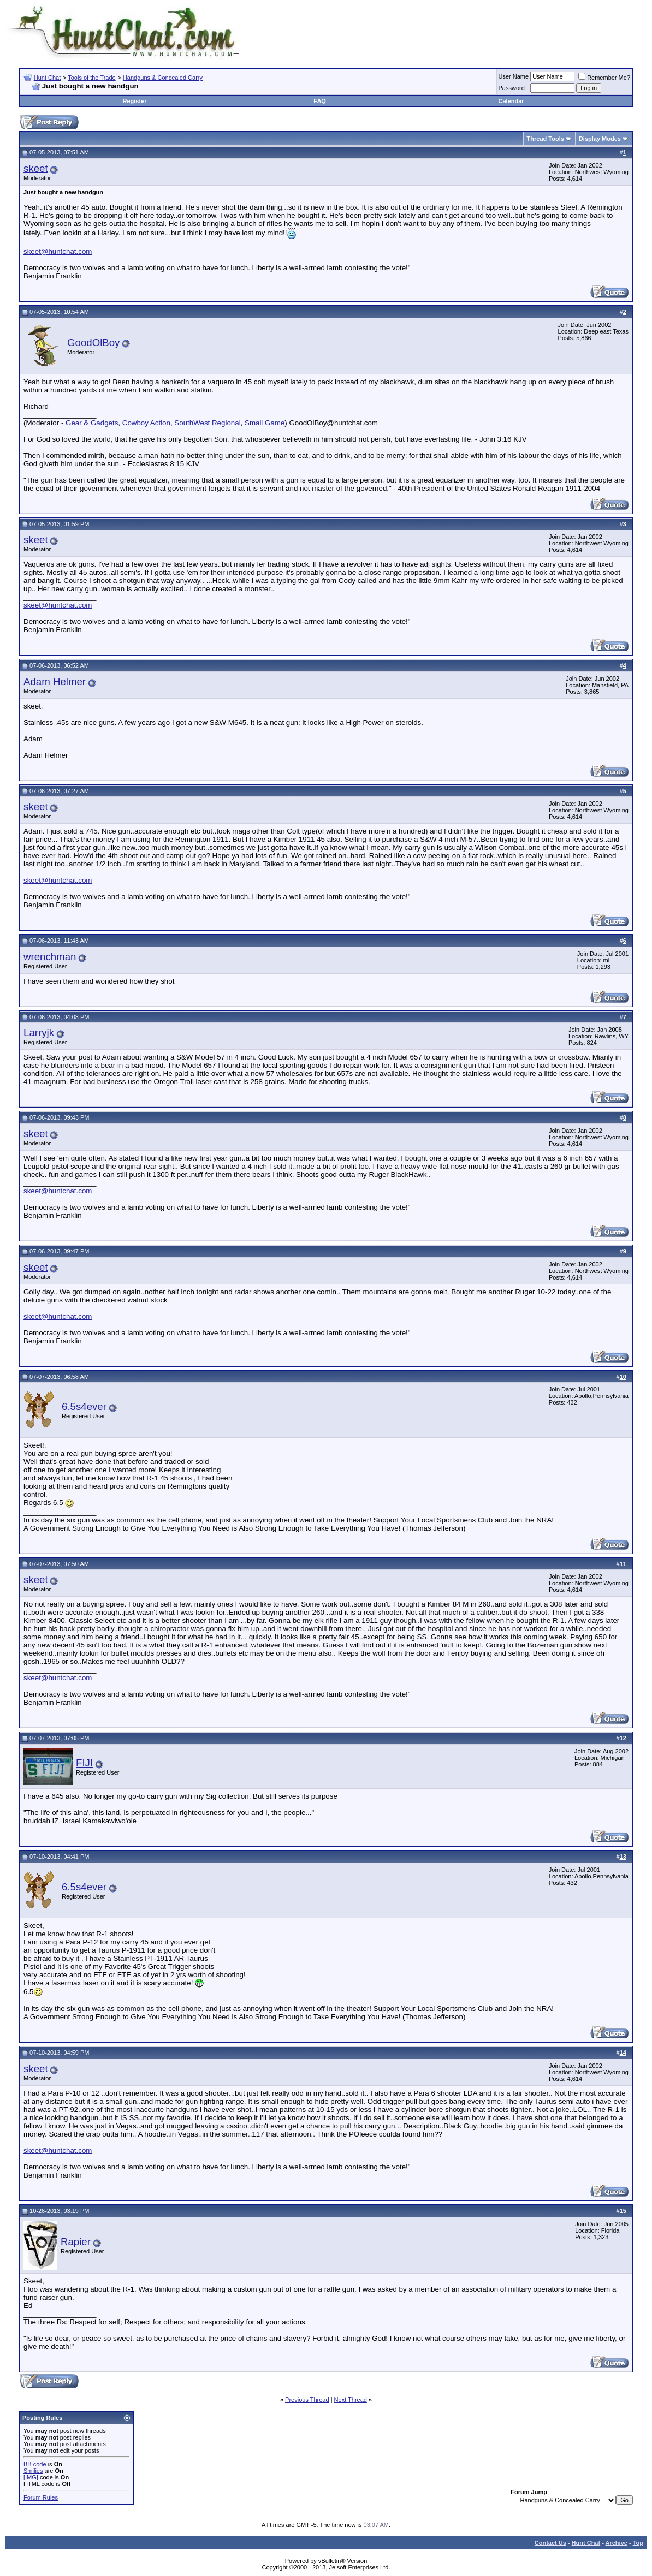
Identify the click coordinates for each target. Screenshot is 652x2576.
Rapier (76, 2241)
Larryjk (38, 1032)
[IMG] (30, 2477)
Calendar (511, 101)
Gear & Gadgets (92, 423)
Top (638, 2542)
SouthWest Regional (207, 423)
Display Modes (600, 138)
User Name (514, 76)
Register (135, 101)
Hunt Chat (47, 77)
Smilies (33, 2470)
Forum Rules (40, 2497)
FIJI (84, 1763)
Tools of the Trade (91, 77)
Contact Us (550, 2542)
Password (512, 88)
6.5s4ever (84, 1406)
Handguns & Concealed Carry (163, 77)
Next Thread (350, 2399)
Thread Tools (545, 138)
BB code (34, 2464)
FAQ (319, 101)
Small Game (264, 423)
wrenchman (49, 956)
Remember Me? (604, 77)
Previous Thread (307, 2399)
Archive (616, 2542)
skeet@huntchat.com (57, 251)
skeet (35, 168)
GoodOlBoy (93, 342)
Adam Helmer (54, 681)
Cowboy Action (146, 423)
